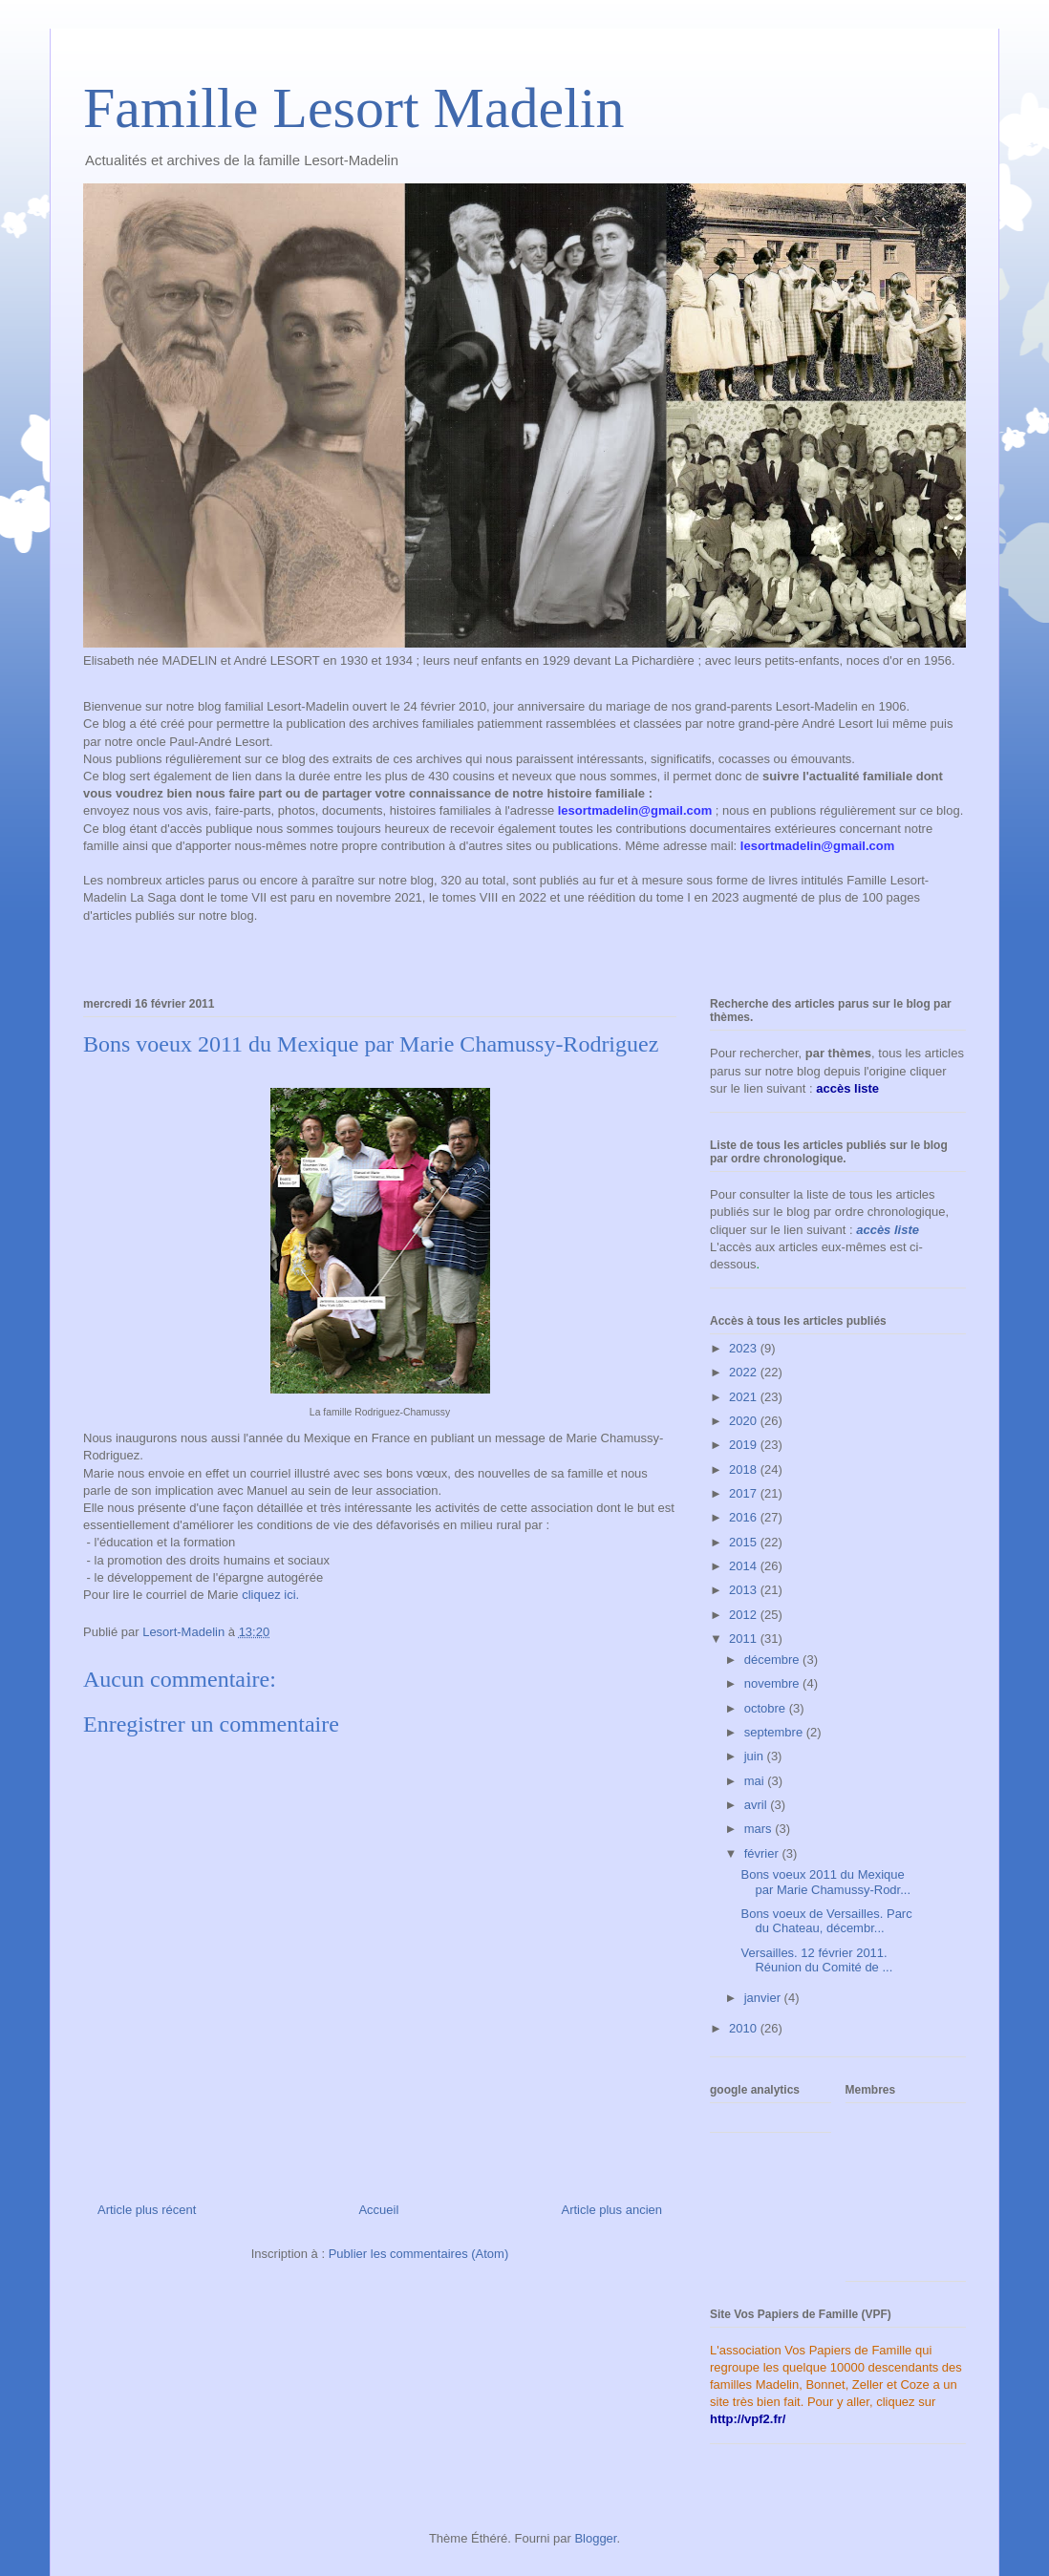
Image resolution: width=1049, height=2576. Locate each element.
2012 (744, 1614)
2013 (744, 1590)
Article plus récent (146, 2210)
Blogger (595, 2538)
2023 (744, 1348)
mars (760, 1828)
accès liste (887, 1230)
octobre (766, 1708)
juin (755, 1756)
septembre (775, 1732)
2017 (744, 1493)
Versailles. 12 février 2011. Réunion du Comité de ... (816, 1960)
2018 (744, 1469)
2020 (744, 1421)
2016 (744, 1517)
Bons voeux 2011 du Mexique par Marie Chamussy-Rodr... (825, 1882)
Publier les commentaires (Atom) (419, 2253)
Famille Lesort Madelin (354, 107)
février (763, 1853)
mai (756, 1781)
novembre (773, 1683)
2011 (744, 1638)
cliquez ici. (270, 1594)
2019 (744, 1444)
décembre (773, 1659)
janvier (764, 1998)
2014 (744, 1566)
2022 (744, 1372)
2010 (744, 2028)
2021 (744, 1397)
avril (757, 1805)
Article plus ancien (612, 2210)
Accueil (378, 2210)
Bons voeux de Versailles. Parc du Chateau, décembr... (825, 1921)
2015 (744, 1542)
